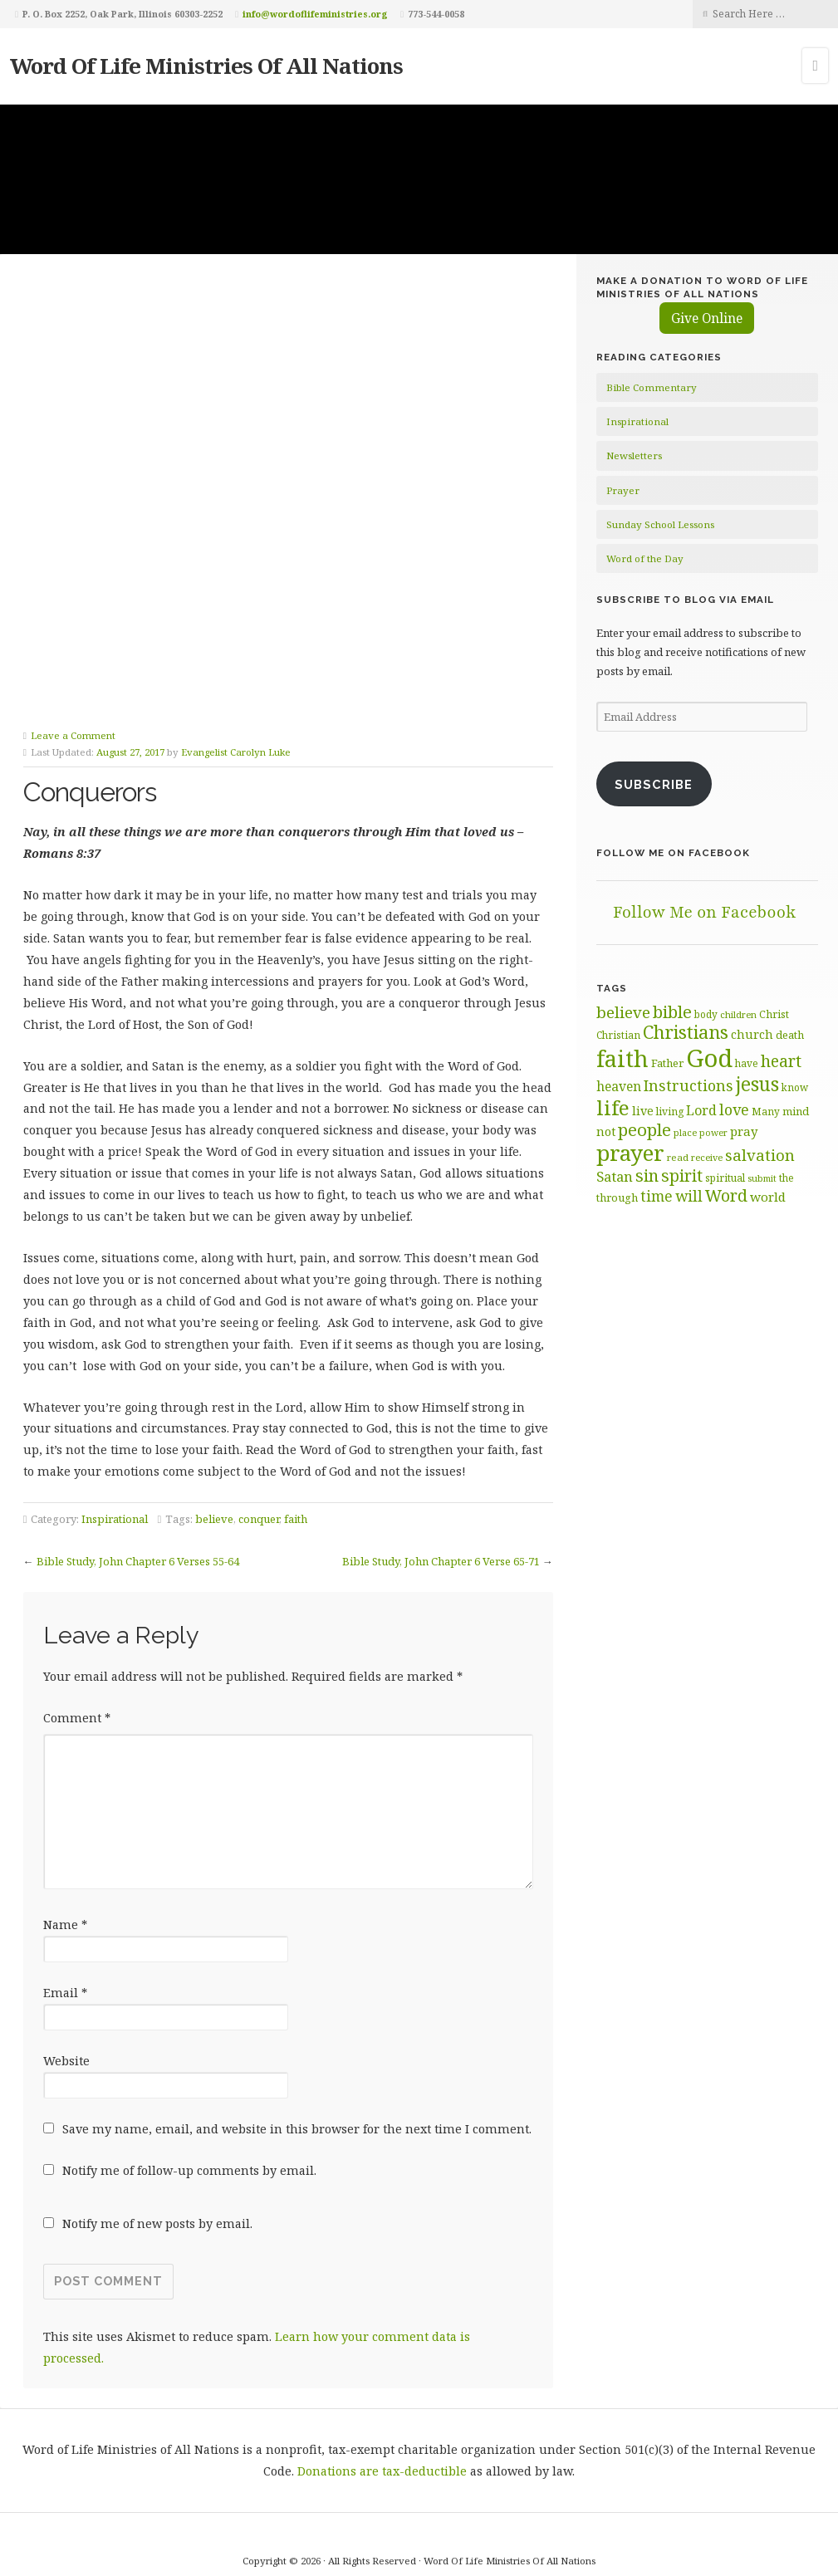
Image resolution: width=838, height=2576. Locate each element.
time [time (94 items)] (656, 1196)
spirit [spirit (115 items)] (682, 1175)
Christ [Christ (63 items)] (774, 1014)
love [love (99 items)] (734, 1109)
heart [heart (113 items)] (781, 1061)
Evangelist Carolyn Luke (236, 674)
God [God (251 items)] (709, 1058)
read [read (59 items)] (678, 1157)
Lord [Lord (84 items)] (701, 1110)
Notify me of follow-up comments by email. (189, 2093)
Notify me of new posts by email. (157, 2146)
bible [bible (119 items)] (672, 1011)
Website (66, 1983)
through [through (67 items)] (617, 1197)
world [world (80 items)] (768, 1196)
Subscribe (654, 784)
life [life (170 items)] (613, 1107)
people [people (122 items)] (644, 1129)
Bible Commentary (651, 387)
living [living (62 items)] (670, 1111)
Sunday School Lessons (660, 524)
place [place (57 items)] (685, 1132)
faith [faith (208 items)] (622, 1058)
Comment (76, 1640)
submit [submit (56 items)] (762, 1178)
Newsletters (634, 455)
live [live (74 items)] (643, 1111)
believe (214, 1441)
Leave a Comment (73, 657)
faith (295, 1441)
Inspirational (114, 1441)
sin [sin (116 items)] (647, 1175)
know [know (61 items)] (795, 1087)
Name (65, 1847)
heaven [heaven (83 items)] (618, 1086)
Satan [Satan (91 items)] (614, 1176)
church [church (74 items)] (752, 1034)
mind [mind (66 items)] (795, 1111)
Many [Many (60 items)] (766, 1111)
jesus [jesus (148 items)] (757, 1084)
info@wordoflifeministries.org (315, 13)
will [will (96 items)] (689, 1196)
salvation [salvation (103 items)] (760, 1154)
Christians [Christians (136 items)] (685, 1032)
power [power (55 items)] (713, 1133)
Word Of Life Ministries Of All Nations (206, 66)
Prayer (623, 490)
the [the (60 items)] (786, 1177)
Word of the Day (645, 558)
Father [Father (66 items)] (667, 1062)
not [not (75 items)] (605, 1131)
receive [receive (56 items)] (707, 1157)
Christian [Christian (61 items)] (618, 1034)
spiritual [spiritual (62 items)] (725, 1178)
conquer (258, 1441)
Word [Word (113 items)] (726, 1195)
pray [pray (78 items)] (743, 1131)
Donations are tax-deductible (382, 2394)
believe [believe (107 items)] (623, 1012)
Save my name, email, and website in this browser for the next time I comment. (297, 2051)
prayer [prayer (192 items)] (630, 1153)
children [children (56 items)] (738, 1014)
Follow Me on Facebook (673, 853)
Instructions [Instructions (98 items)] (688, 1085)
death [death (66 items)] (790, 1034)
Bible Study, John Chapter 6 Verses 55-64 (138, 1484)
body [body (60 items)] (706, 1014)
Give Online (706, 318)
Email (65, 1915)
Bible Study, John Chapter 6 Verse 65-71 (441, 1484)
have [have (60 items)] (746, 1063)
